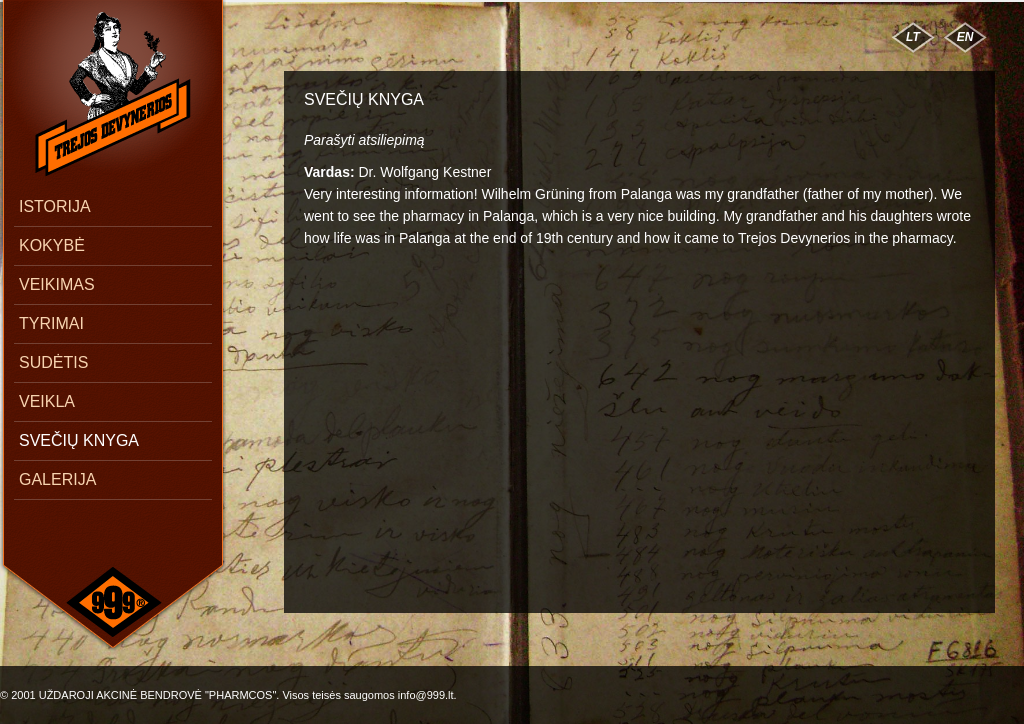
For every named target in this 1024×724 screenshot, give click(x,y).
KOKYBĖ (52, 245)
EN (965, 37)
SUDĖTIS (53, 362)
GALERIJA (57, 479)
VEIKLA (47, 401)
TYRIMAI (51, 323)
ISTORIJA (55, 206)
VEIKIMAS (57, 284)
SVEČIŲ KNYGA (79, 440)
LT (913, 37)
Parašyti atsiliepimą (364, 140)
